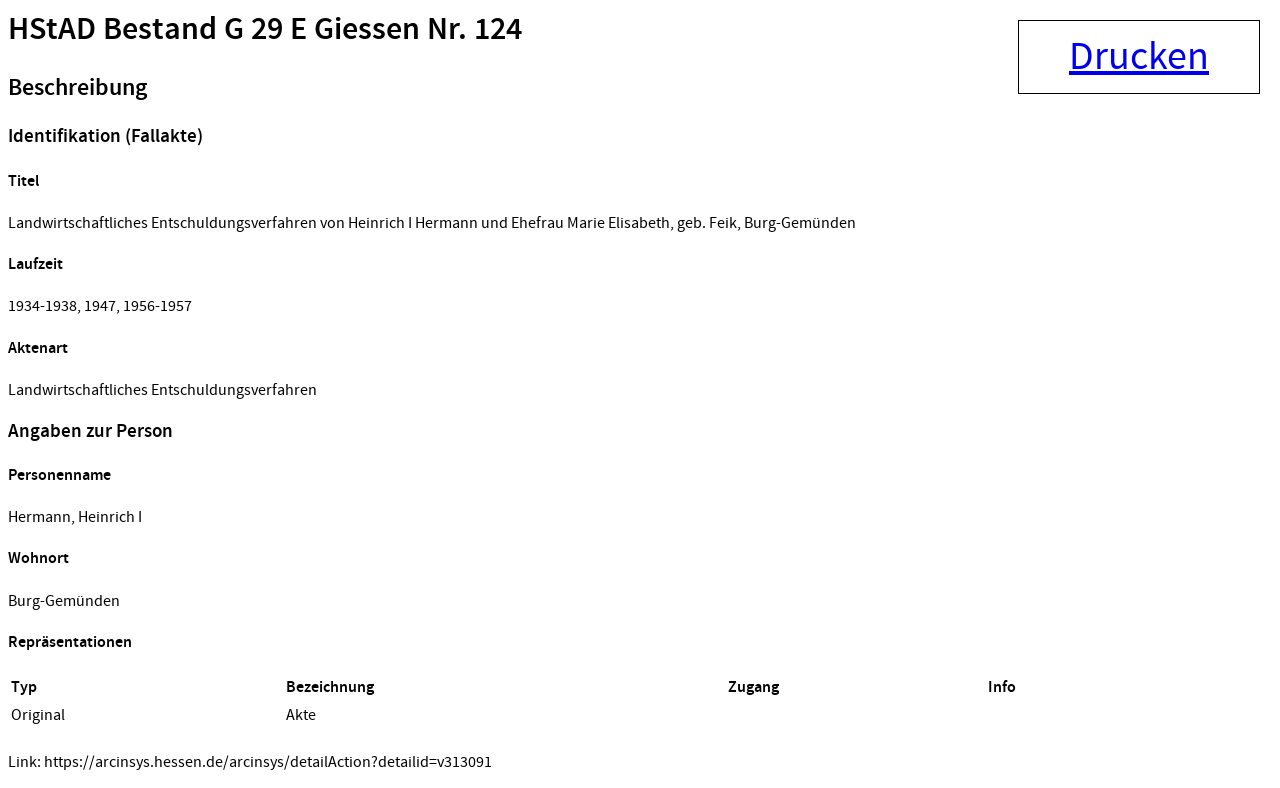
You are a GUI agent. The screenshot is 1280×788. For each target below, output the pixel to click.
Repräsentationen (70, 642)
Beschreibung (77, 88)
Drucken (1139, 57)
